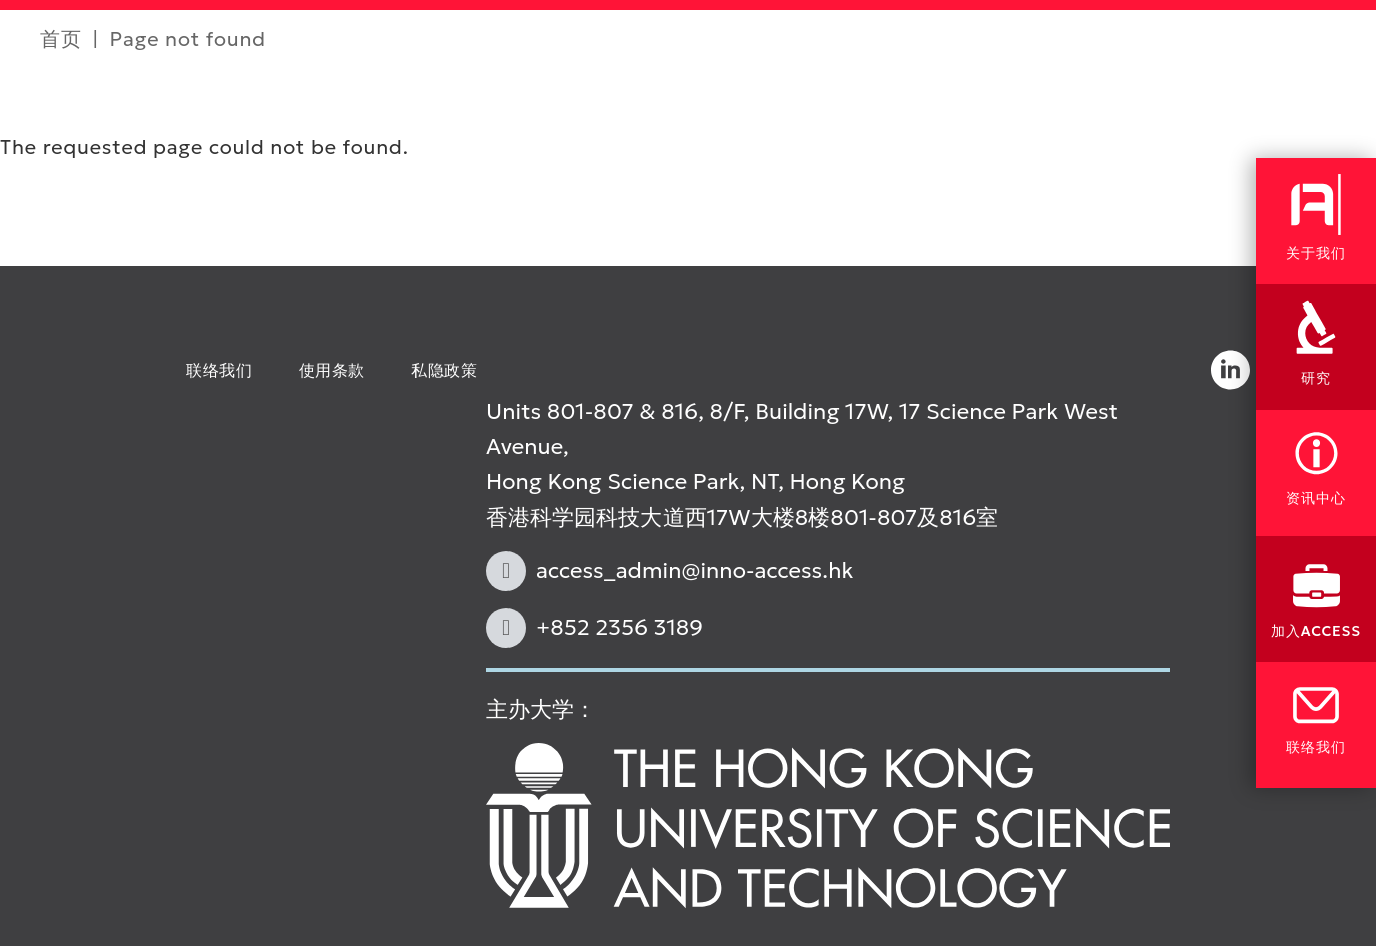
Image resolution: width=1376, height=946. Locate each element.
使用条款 (332, 370)
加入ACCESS (1316, 631)
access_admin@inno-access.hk (695, 570)
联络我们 (219, 370)
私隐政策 (444, 370)
